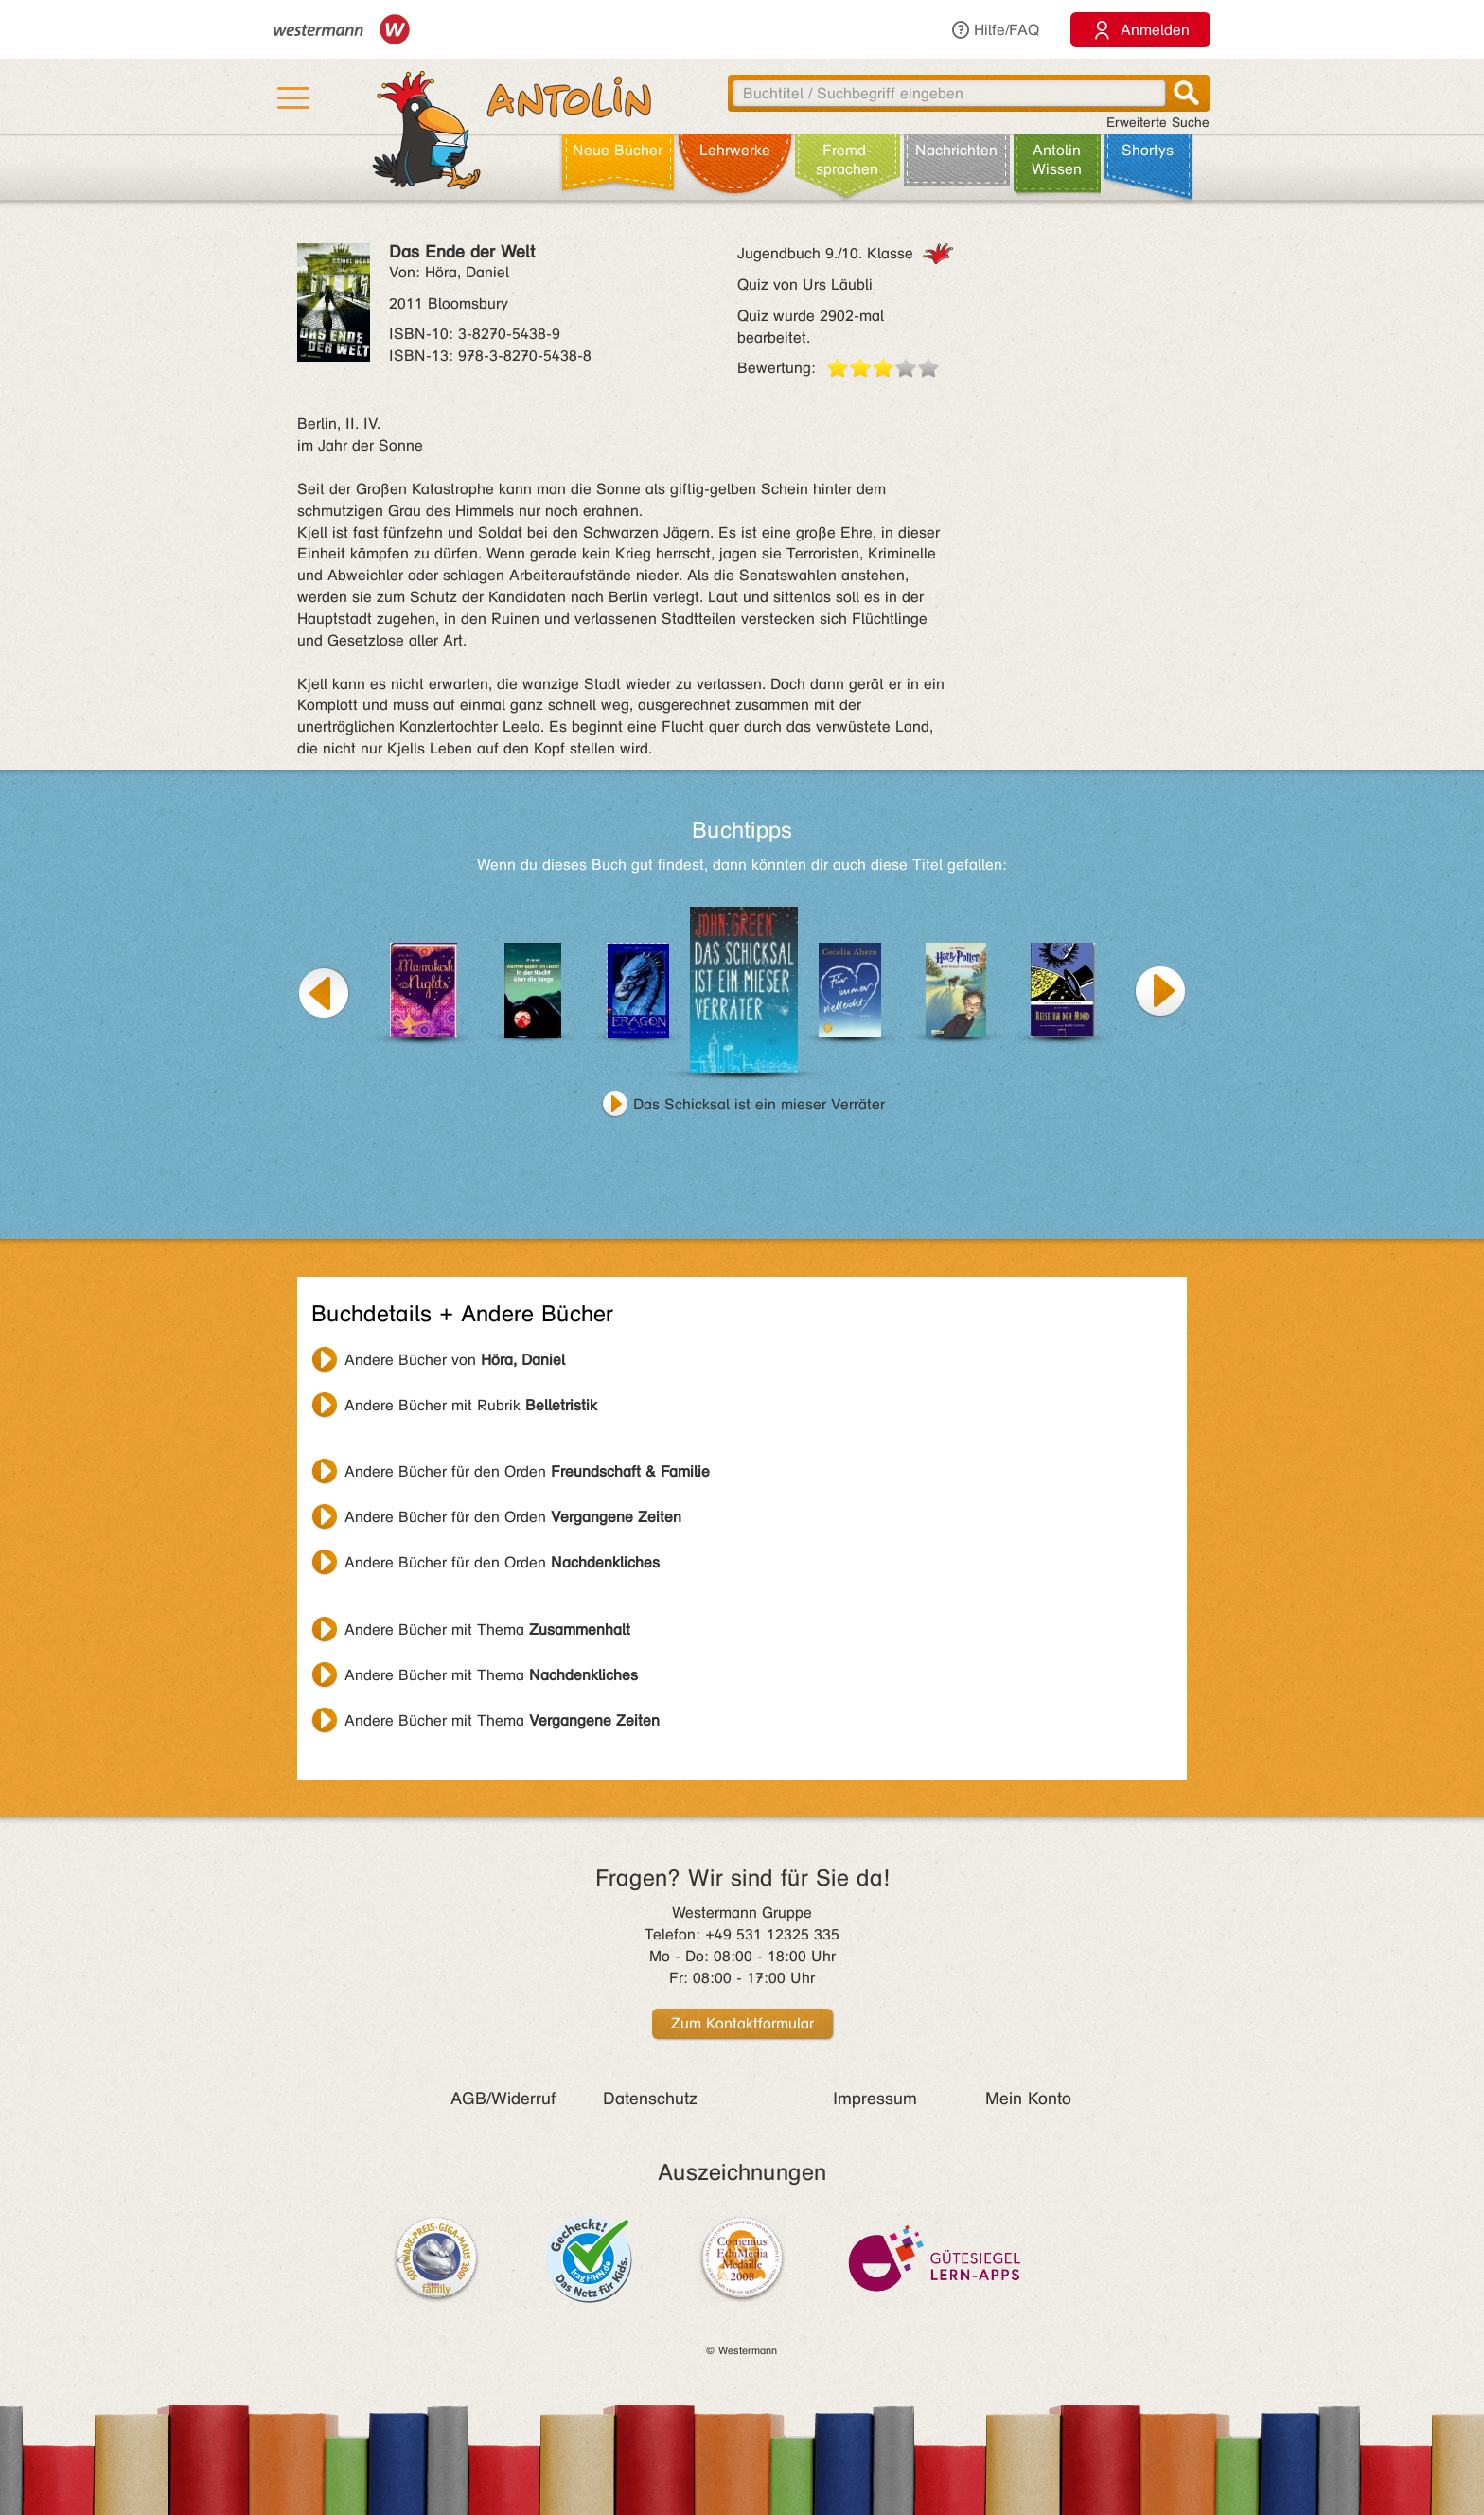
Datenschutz (650, 2098)
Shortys (1148, 150)
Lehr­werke (734, 150)
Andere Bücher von (454, 1360)
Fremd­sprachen (847, 159)
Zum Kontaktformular (742, 2023)
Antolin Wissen (1057, 159)
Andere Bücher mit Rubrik (470, 1405)
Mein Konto (1028, 2098)
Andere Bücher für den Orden (527, 1471)
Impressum (875, 2098)
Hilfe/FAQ (994, 30)
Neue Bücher (617, 150)
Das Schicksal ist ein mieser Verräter (759, 1104)
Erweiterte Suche (1158, 123)
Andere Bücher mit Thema (487, 1629)
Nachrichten (956, 150)
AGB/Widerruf (503, 2098)
